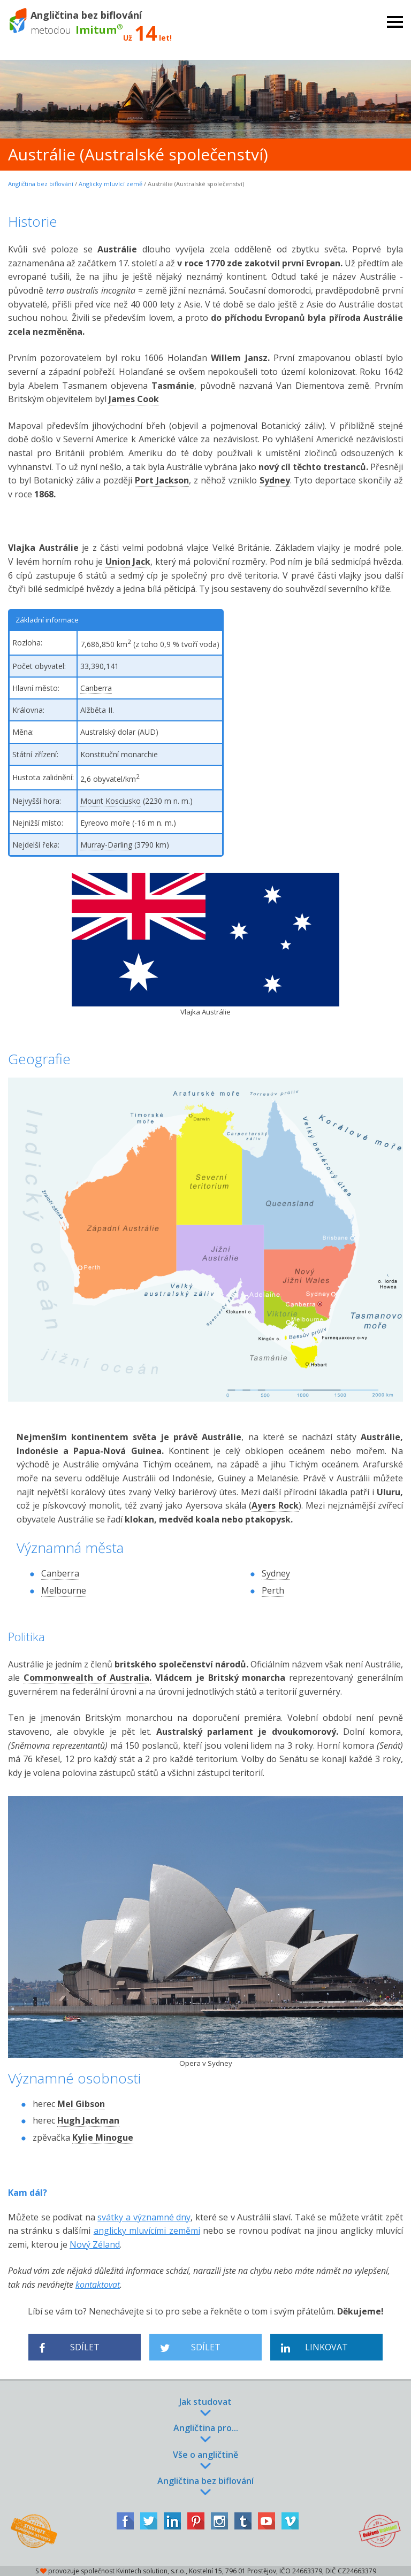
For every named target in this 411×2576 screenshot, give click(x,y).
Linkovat (314, 2347)
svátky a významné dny (144, 2217)
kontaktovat (97, 2284)
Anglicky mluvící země (110, 184)
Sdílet (69, 2347)
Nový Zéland (95, 2244)
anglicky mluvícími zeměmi (147, 2230)
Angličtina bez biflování (40, 184)
